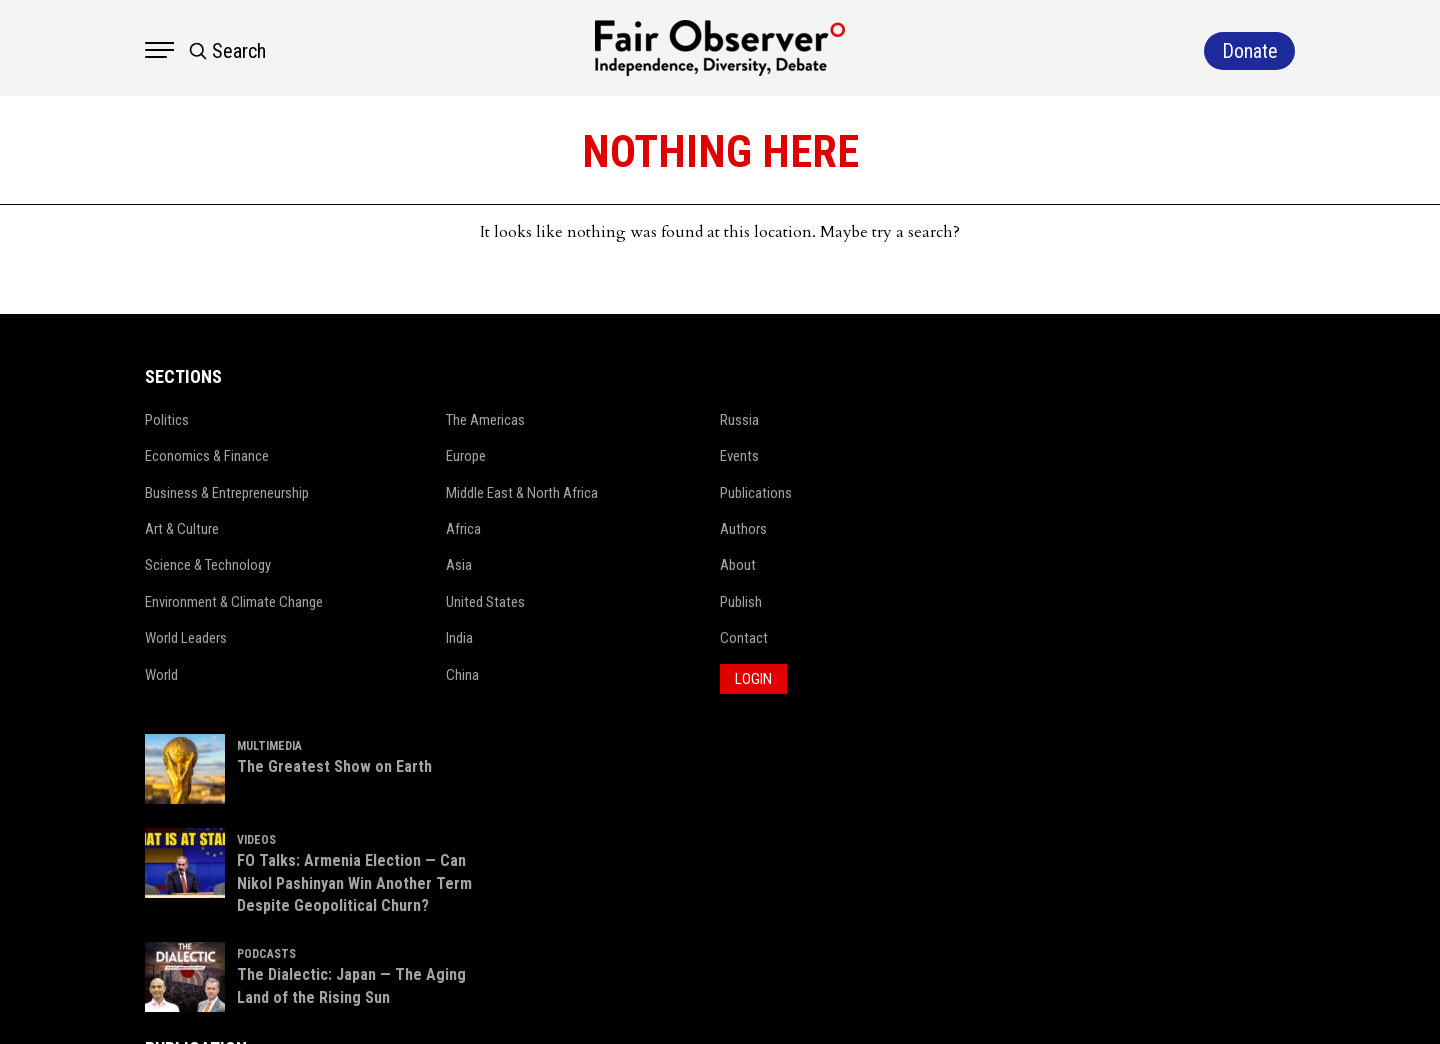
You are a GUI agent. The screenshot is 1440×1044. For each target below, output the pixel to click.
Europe (437, 456)
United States (456, 602)
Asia (430, 565)
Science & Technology (183, 565)
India (430, 638)
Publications (724, 493)
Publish (709, 602)
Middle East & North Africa (493, 493)
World (136, 675)
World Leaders (161, 638)
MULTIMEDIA (923, 421)
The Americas (456, 420)
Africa (434, 529)
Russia (707, 420)
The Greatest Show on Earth (988, 441)
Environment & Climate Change (209, 602)
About (706, 565)
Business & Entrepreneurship (202, 493)
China (433, 675)
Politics (142, 420)
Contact (712, 638)
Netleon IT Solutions (1270, 999)
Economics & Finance (182, 456)
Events (707, 456)
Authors (711, 529)
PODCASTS (920, 653)
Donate (1234, 816)
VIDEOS (910, 516)
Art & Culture (157, 529)
